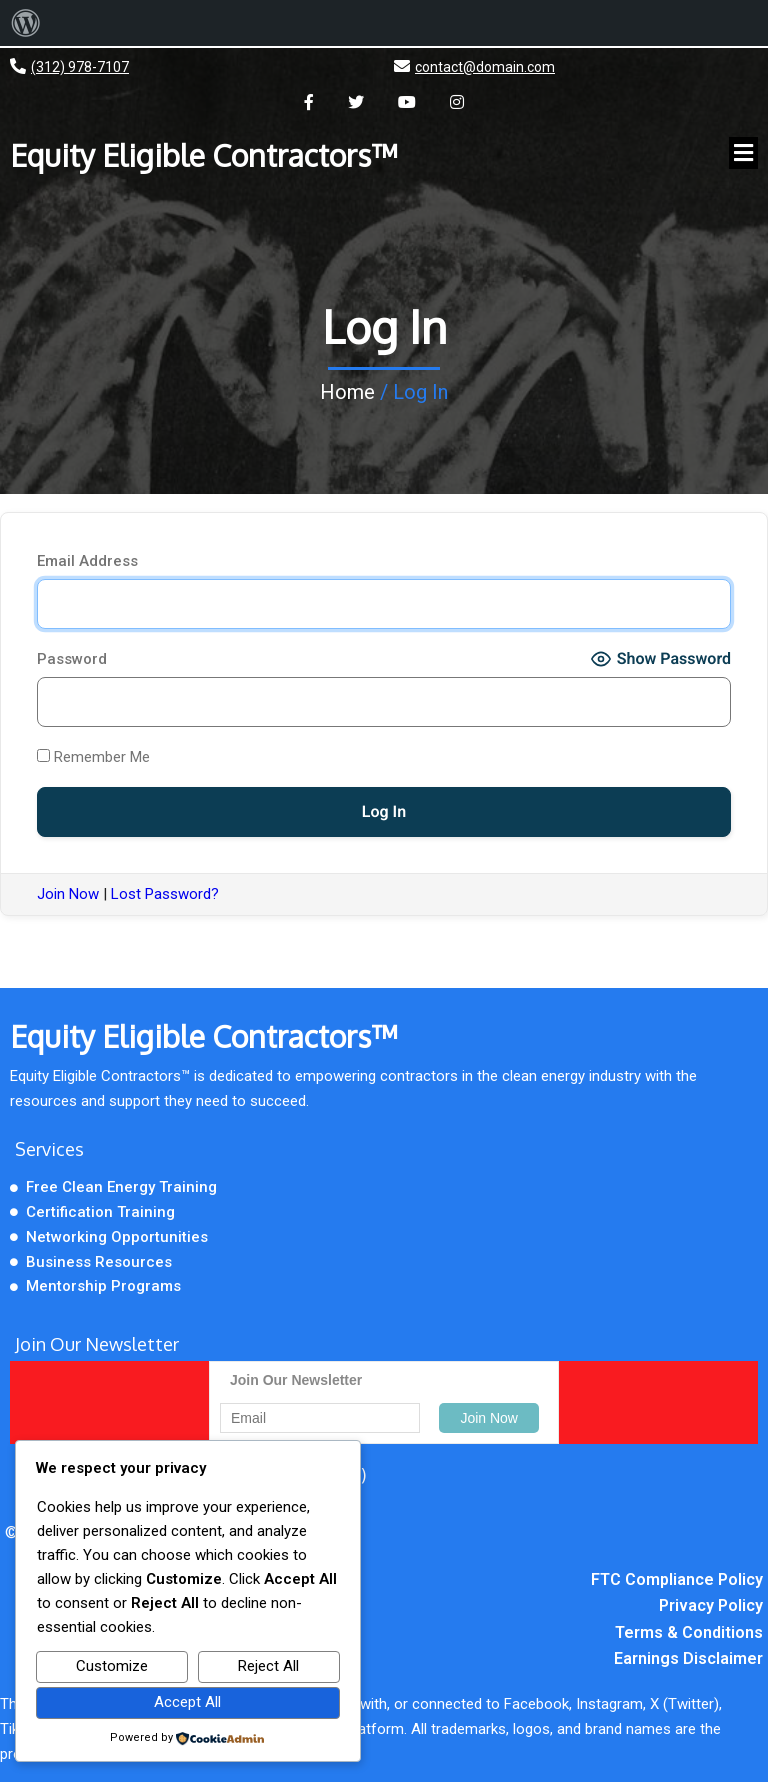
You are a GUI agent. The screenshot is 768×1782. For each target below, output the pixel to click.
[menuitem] (26, 23)
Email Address (87, 561)
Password (72, 659)
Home (347, 392)
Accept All (187, 1702)
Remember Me (93, 757)
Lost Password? (165, 894)
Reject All (268, 1666)
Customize (112, 1666)
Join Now (68, 894)
